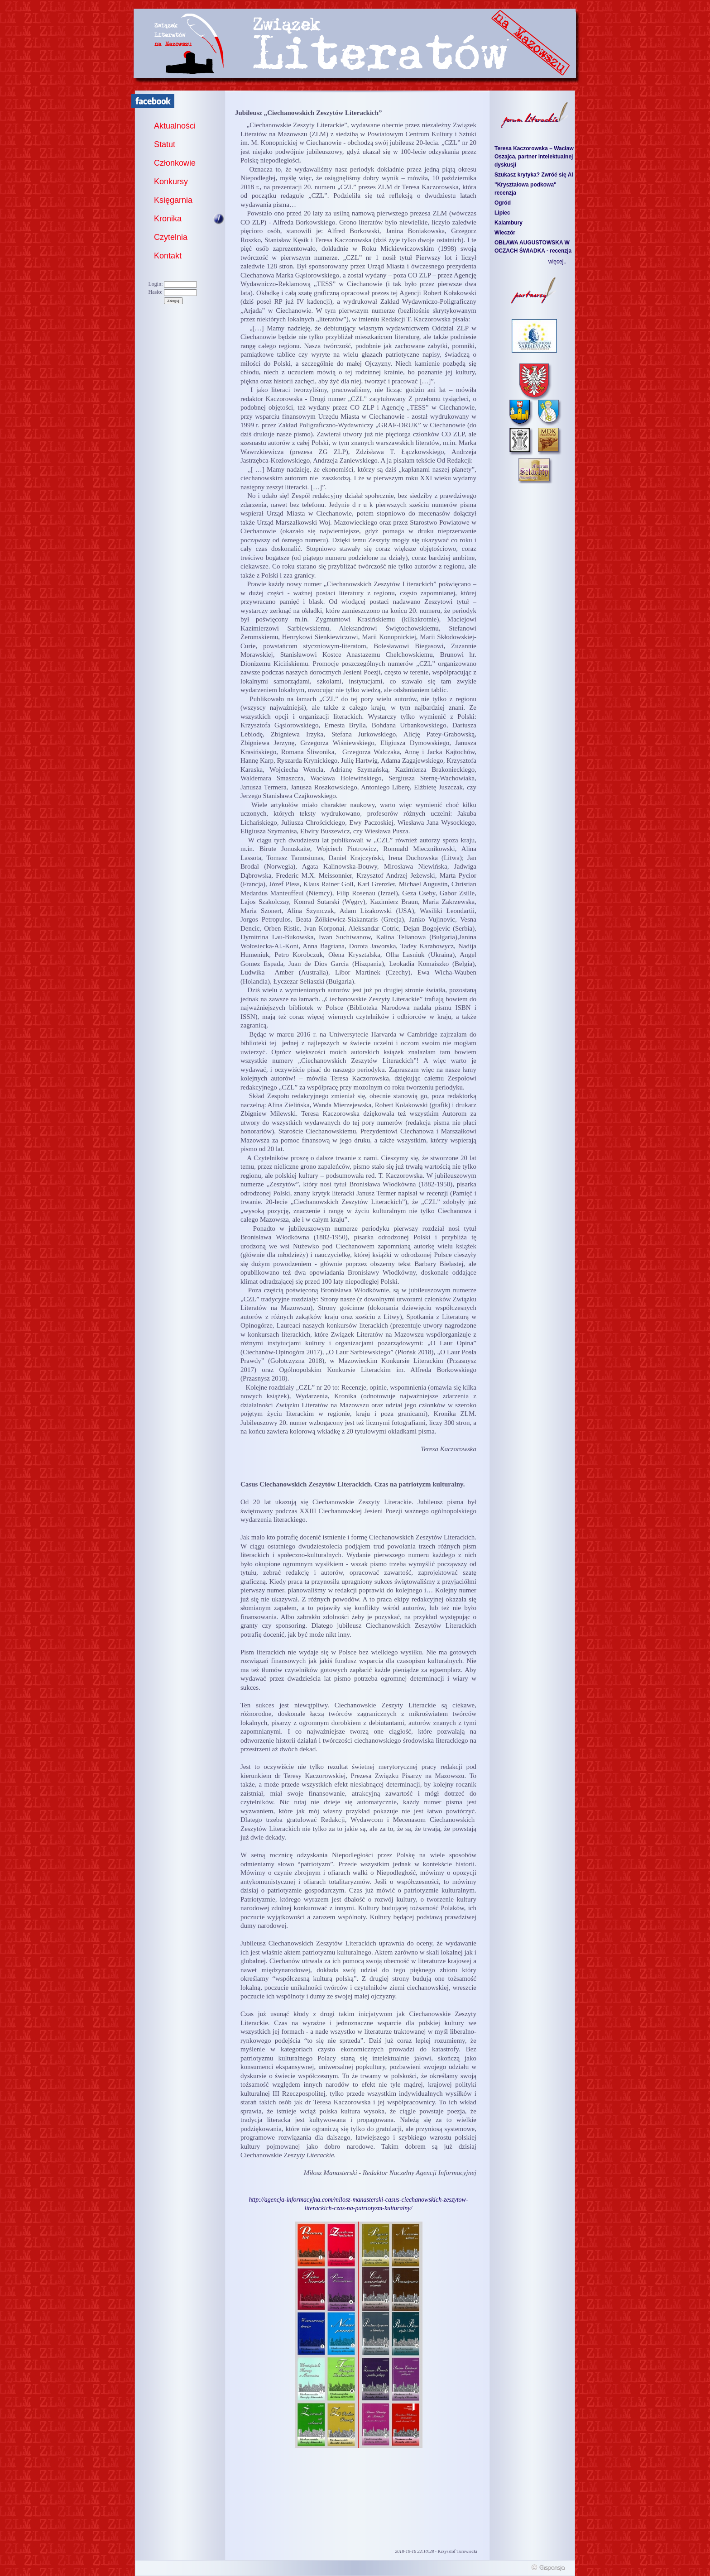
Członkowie (175, 162)
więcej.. (557, 261)
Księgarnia (173, 200)
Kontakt (168, 255)
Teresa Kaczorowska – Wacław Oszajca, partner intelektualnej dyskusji (534, 156)
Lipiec (502, 213)
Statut (164, 144)
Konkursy (171, 181)
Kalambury (508, 223)
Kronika (168, 218)
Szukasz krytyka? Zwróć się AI (533, 175)
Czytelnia (170, 237)
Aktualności (175, 125)
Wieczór (504, 232)
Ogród (502, 203)
